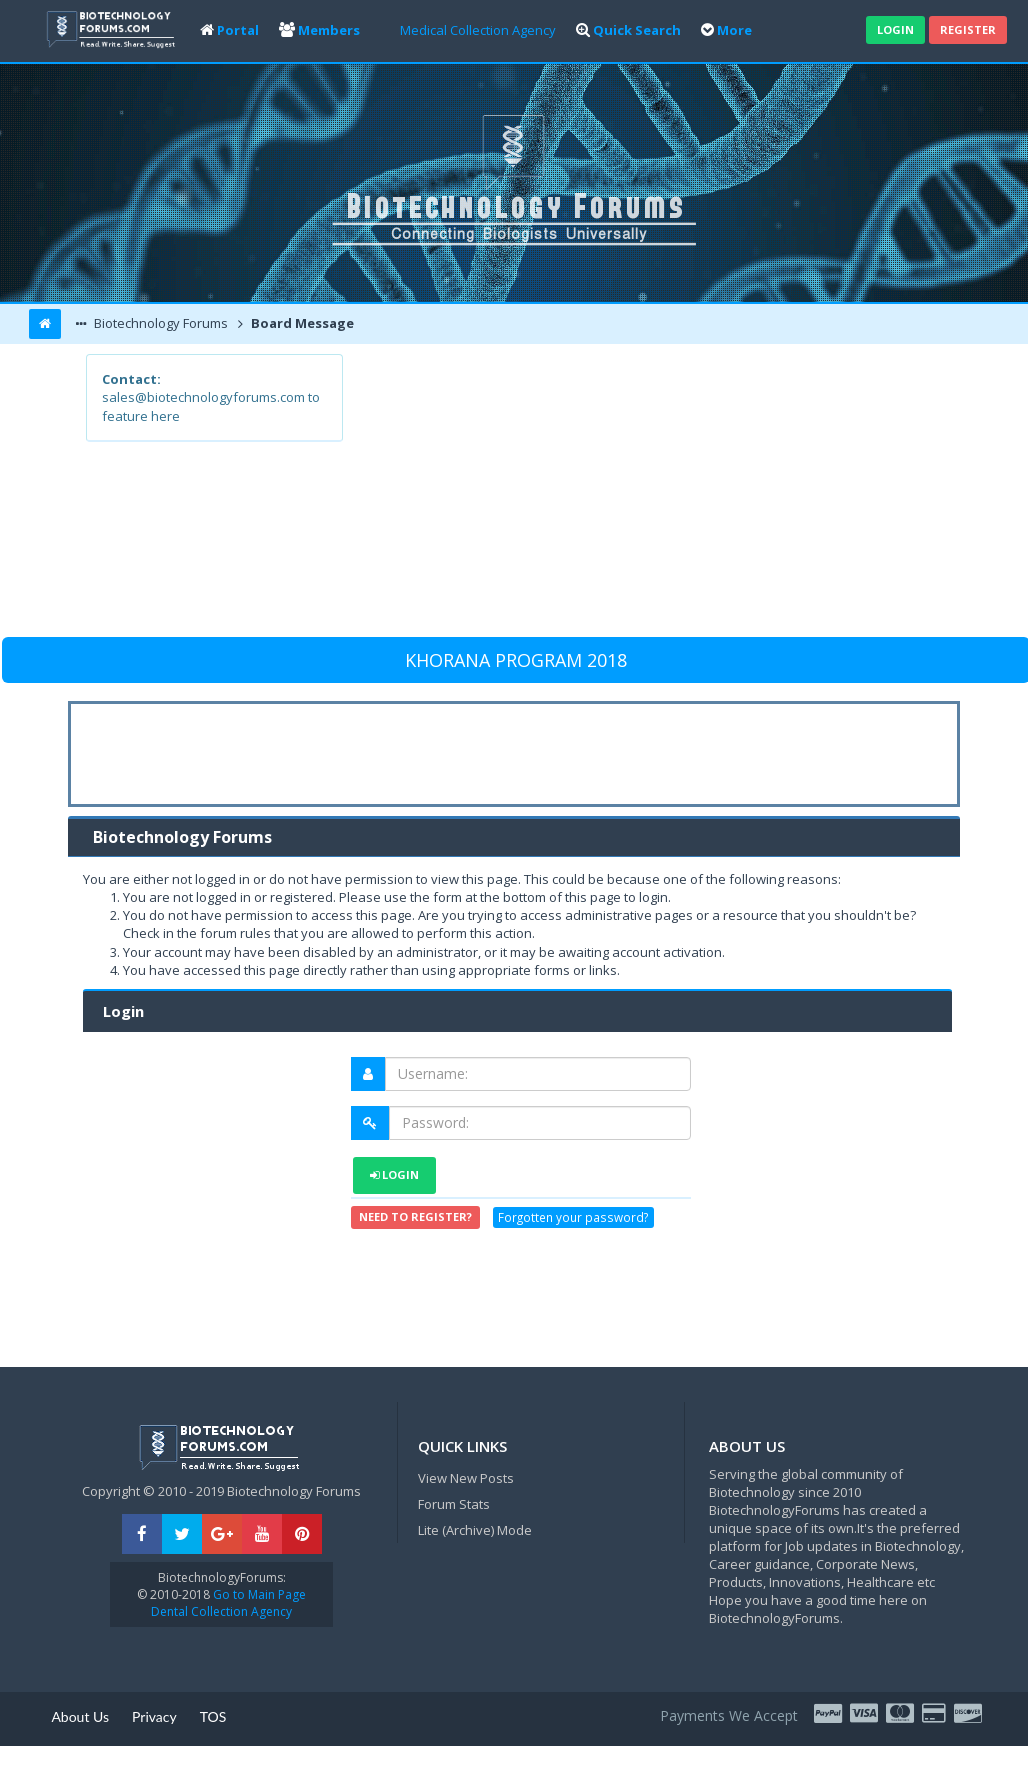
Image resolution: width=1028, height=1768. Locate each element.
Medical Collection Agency (478, 30)
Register (968, 29)
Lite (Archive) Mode (475, 1530)
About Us (80, 1716)
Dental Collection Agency (221, 1611)
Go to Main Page (258, 1594)
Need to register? (415, 1216)
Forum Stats (454, 1504)
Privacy (154, 1716)
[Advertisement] (641, 494)
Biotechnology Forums (159, 323)
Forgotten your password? (573, 1218)
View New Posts (466, 1478)
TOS (213, 1716)
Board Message (301, 323)
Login (895, 29)
